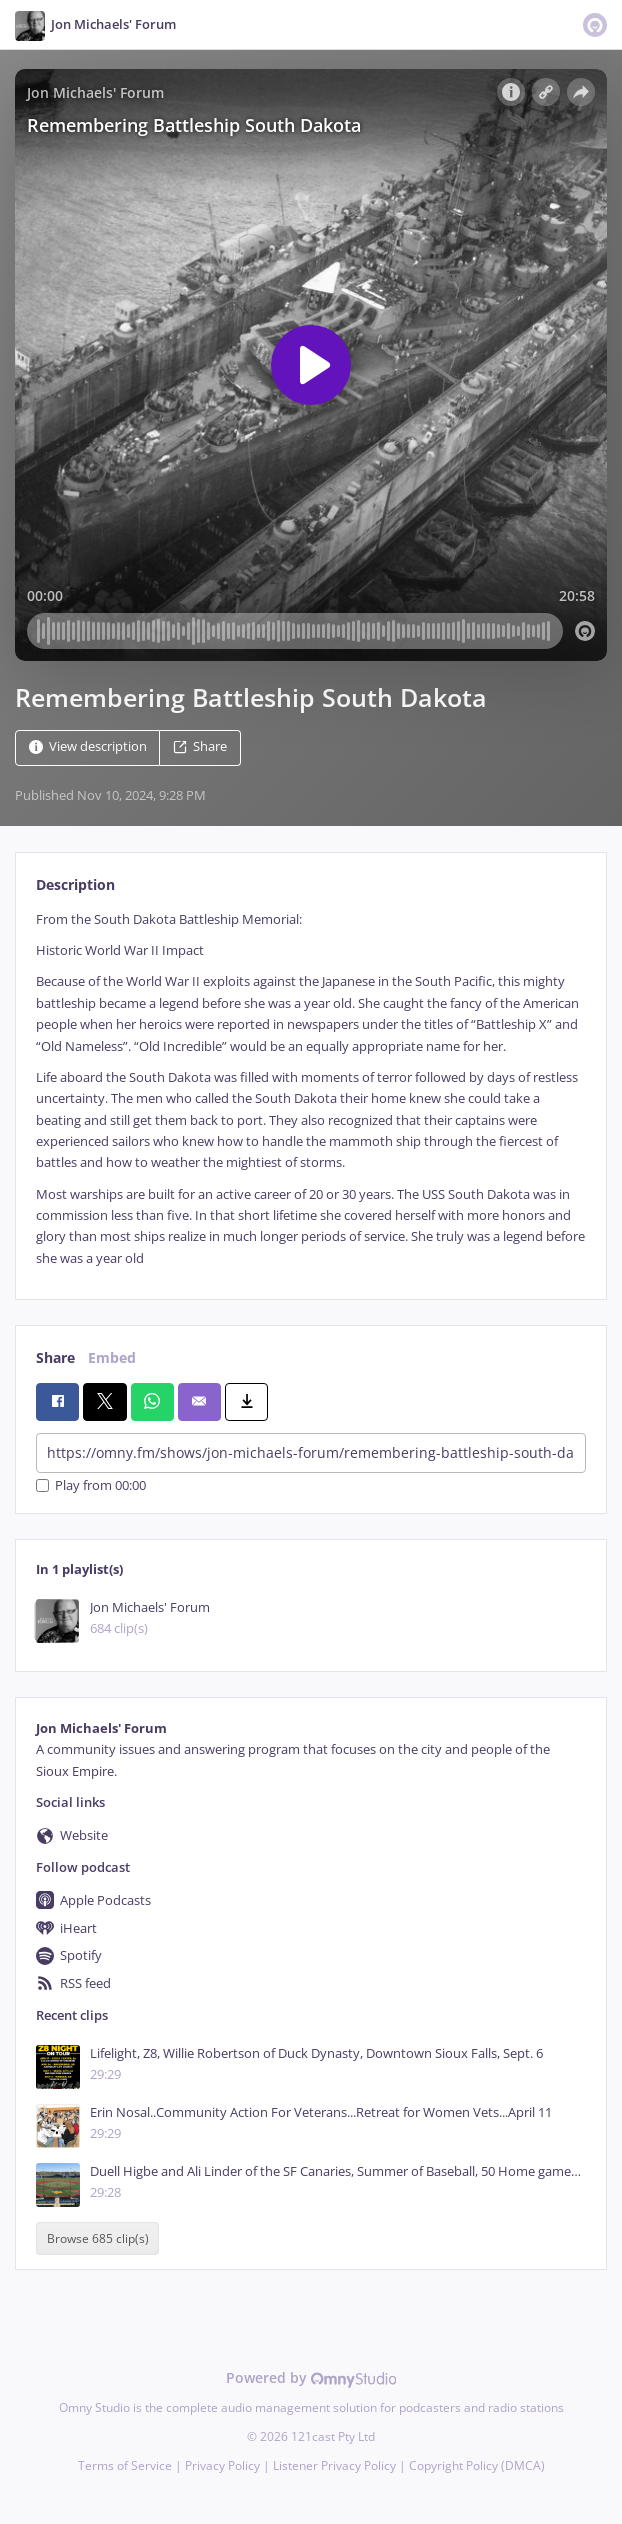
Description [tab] (75, 884)
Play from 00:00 (91, 1485)
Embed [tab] (112, 1357)
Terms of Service (125, 2465)
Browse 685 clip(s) (98, 2238)
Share (200, 746)
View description (88, 746)
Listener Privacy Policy (334, 2465)
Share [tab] (55, 1357)
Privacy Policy (222, 2465)
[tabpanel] (311, 1089)
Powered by (311, 2377)
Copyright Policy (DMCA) (477, 2465)
